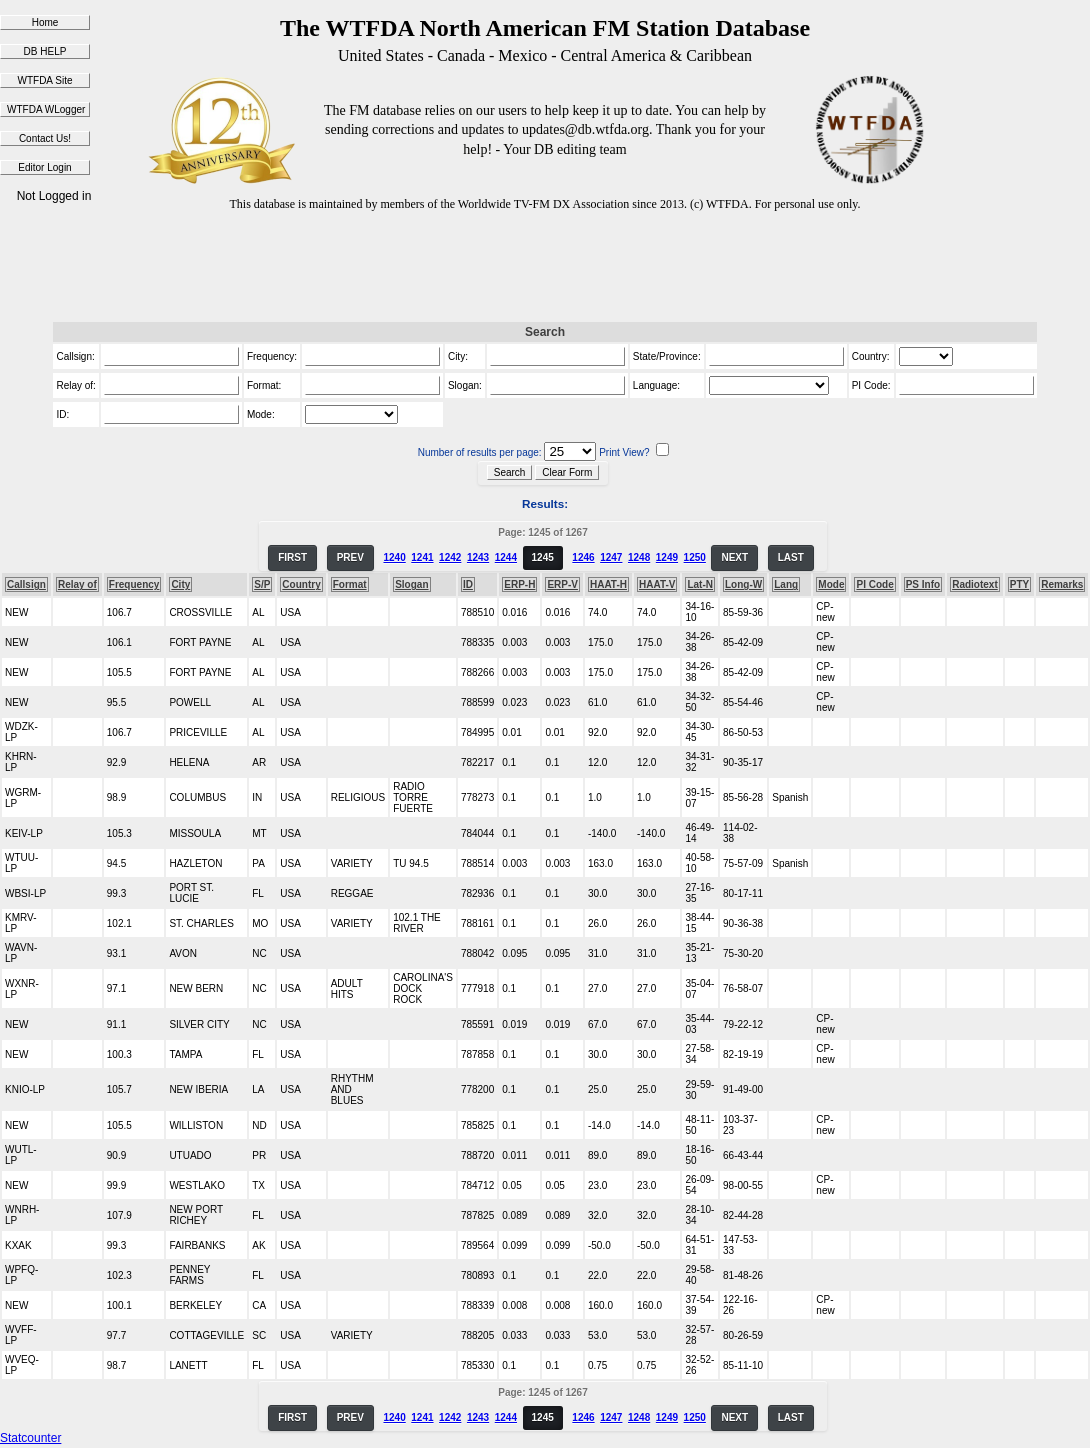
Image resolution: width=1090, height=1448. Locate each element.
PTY (1019, 584)
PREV (350, 557)
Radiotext (975, 584)
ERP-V (562, 584)
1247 (611, 557)
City (180, 584)
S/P (262, 584)
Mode (831, 584)
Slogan (411, 584)
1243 (478, 557)
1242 (450, 557)
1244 (506, 557)
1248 (639, 557)
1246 (583, 557)
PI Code (874, 584)
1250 (695, 557)
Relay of (77, 584)
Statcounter (30, 1438)
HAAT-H (608, 584)
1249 (667, 557)
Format (350, 584)
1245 (543, 557)
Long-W (743, 584)
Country (301, 584)
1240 (394, 557)
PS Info (923, 584)
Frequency (134, 584)
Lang (786, 584)
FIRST (292, 557)
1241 (422, 557)
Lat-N (700, 584)
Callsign (26, 584)
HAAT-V (657, 584)
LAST (791, 557)
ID (468, 584)
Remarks (1062, 584)
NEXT (734, 557)
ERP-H (519, 584)
